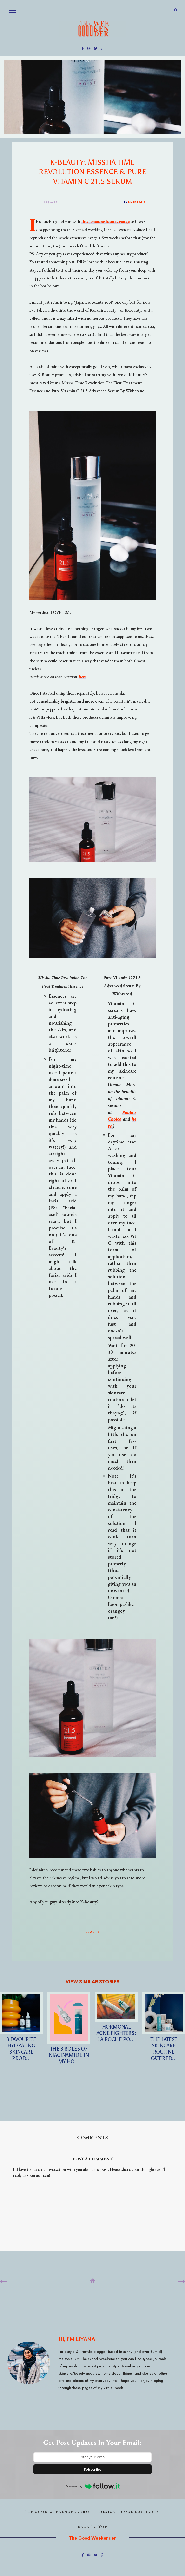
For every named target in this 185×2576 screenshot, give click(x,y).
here (82, 677)
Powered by (92, 2486)
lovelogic (147, 2511)
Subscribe (93, 2469)
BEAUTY (93, 1932)
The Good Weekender (51, 2511)
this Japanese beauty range (105, 221)
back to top (92, 2526)
